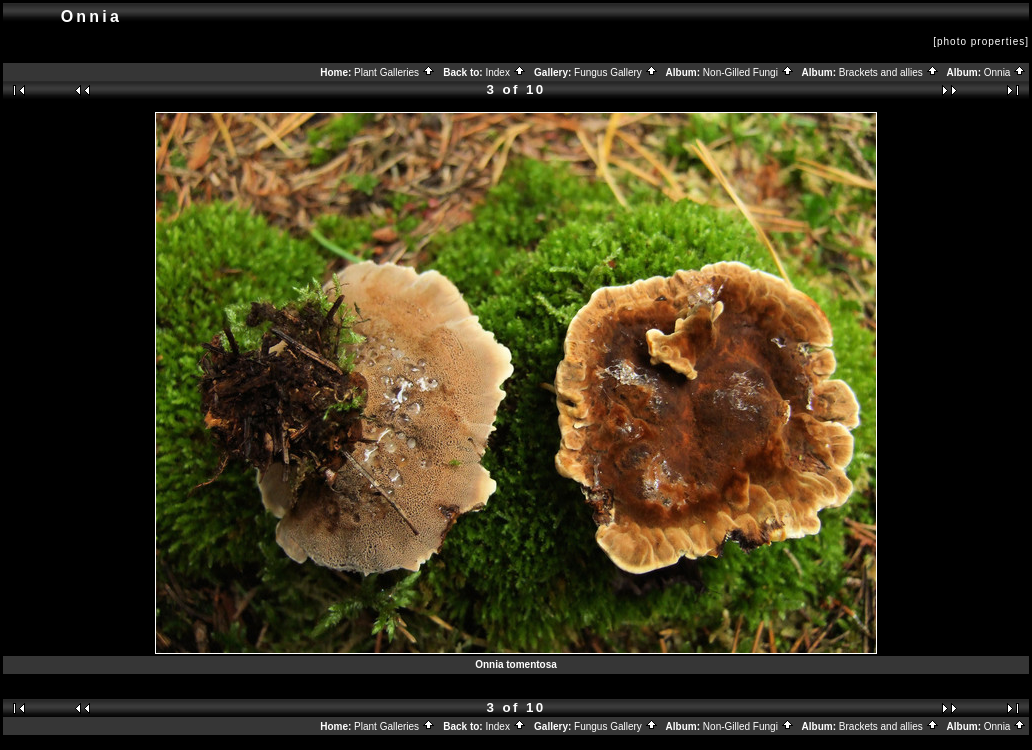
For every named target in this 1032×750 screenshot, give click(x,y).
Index (505, 72)
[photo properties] (981, 41)
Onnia (1005, 72)
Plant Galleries (394, 72)
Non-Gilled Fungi (748, 72)
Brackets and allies (889, 72)
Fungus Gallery (616, 72)
